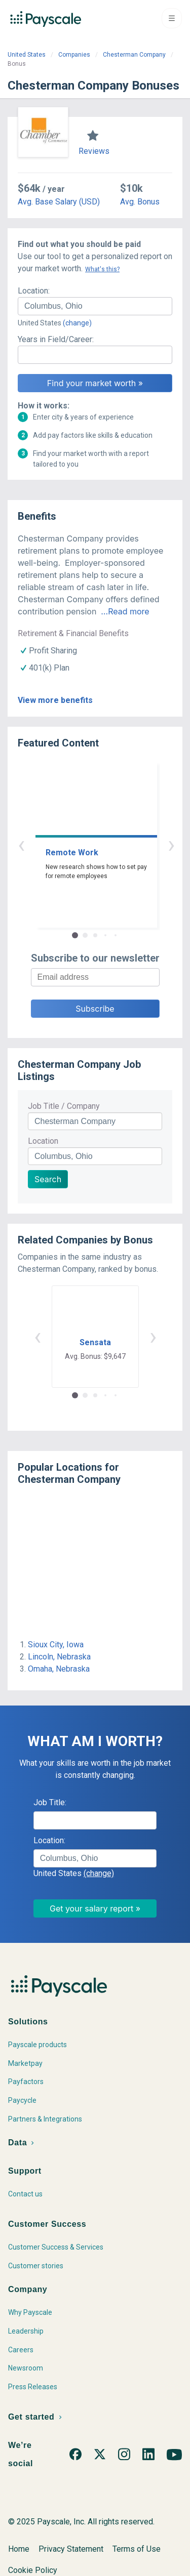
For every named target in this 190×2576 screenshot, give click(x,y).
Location (43, 1141)
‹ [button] (83, 844)
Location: (34, 291)
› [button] (106, 844)
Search (47, 1179)
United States (27, 54)
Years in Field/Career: (56, 339)
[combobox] (95, 306)
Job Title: (49, 1802)
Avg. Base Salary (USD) (59, 201)
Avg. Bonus (140, 201)
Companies (74, 54)
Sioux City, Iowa (56, 1644)
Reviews (94, 151)
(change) (77, 323)
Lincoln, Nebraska (59, 1656)
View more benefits (55, 700)
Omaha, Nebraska (59, 1669)
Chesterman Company (134, 54)
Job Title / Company (64, 1106)
